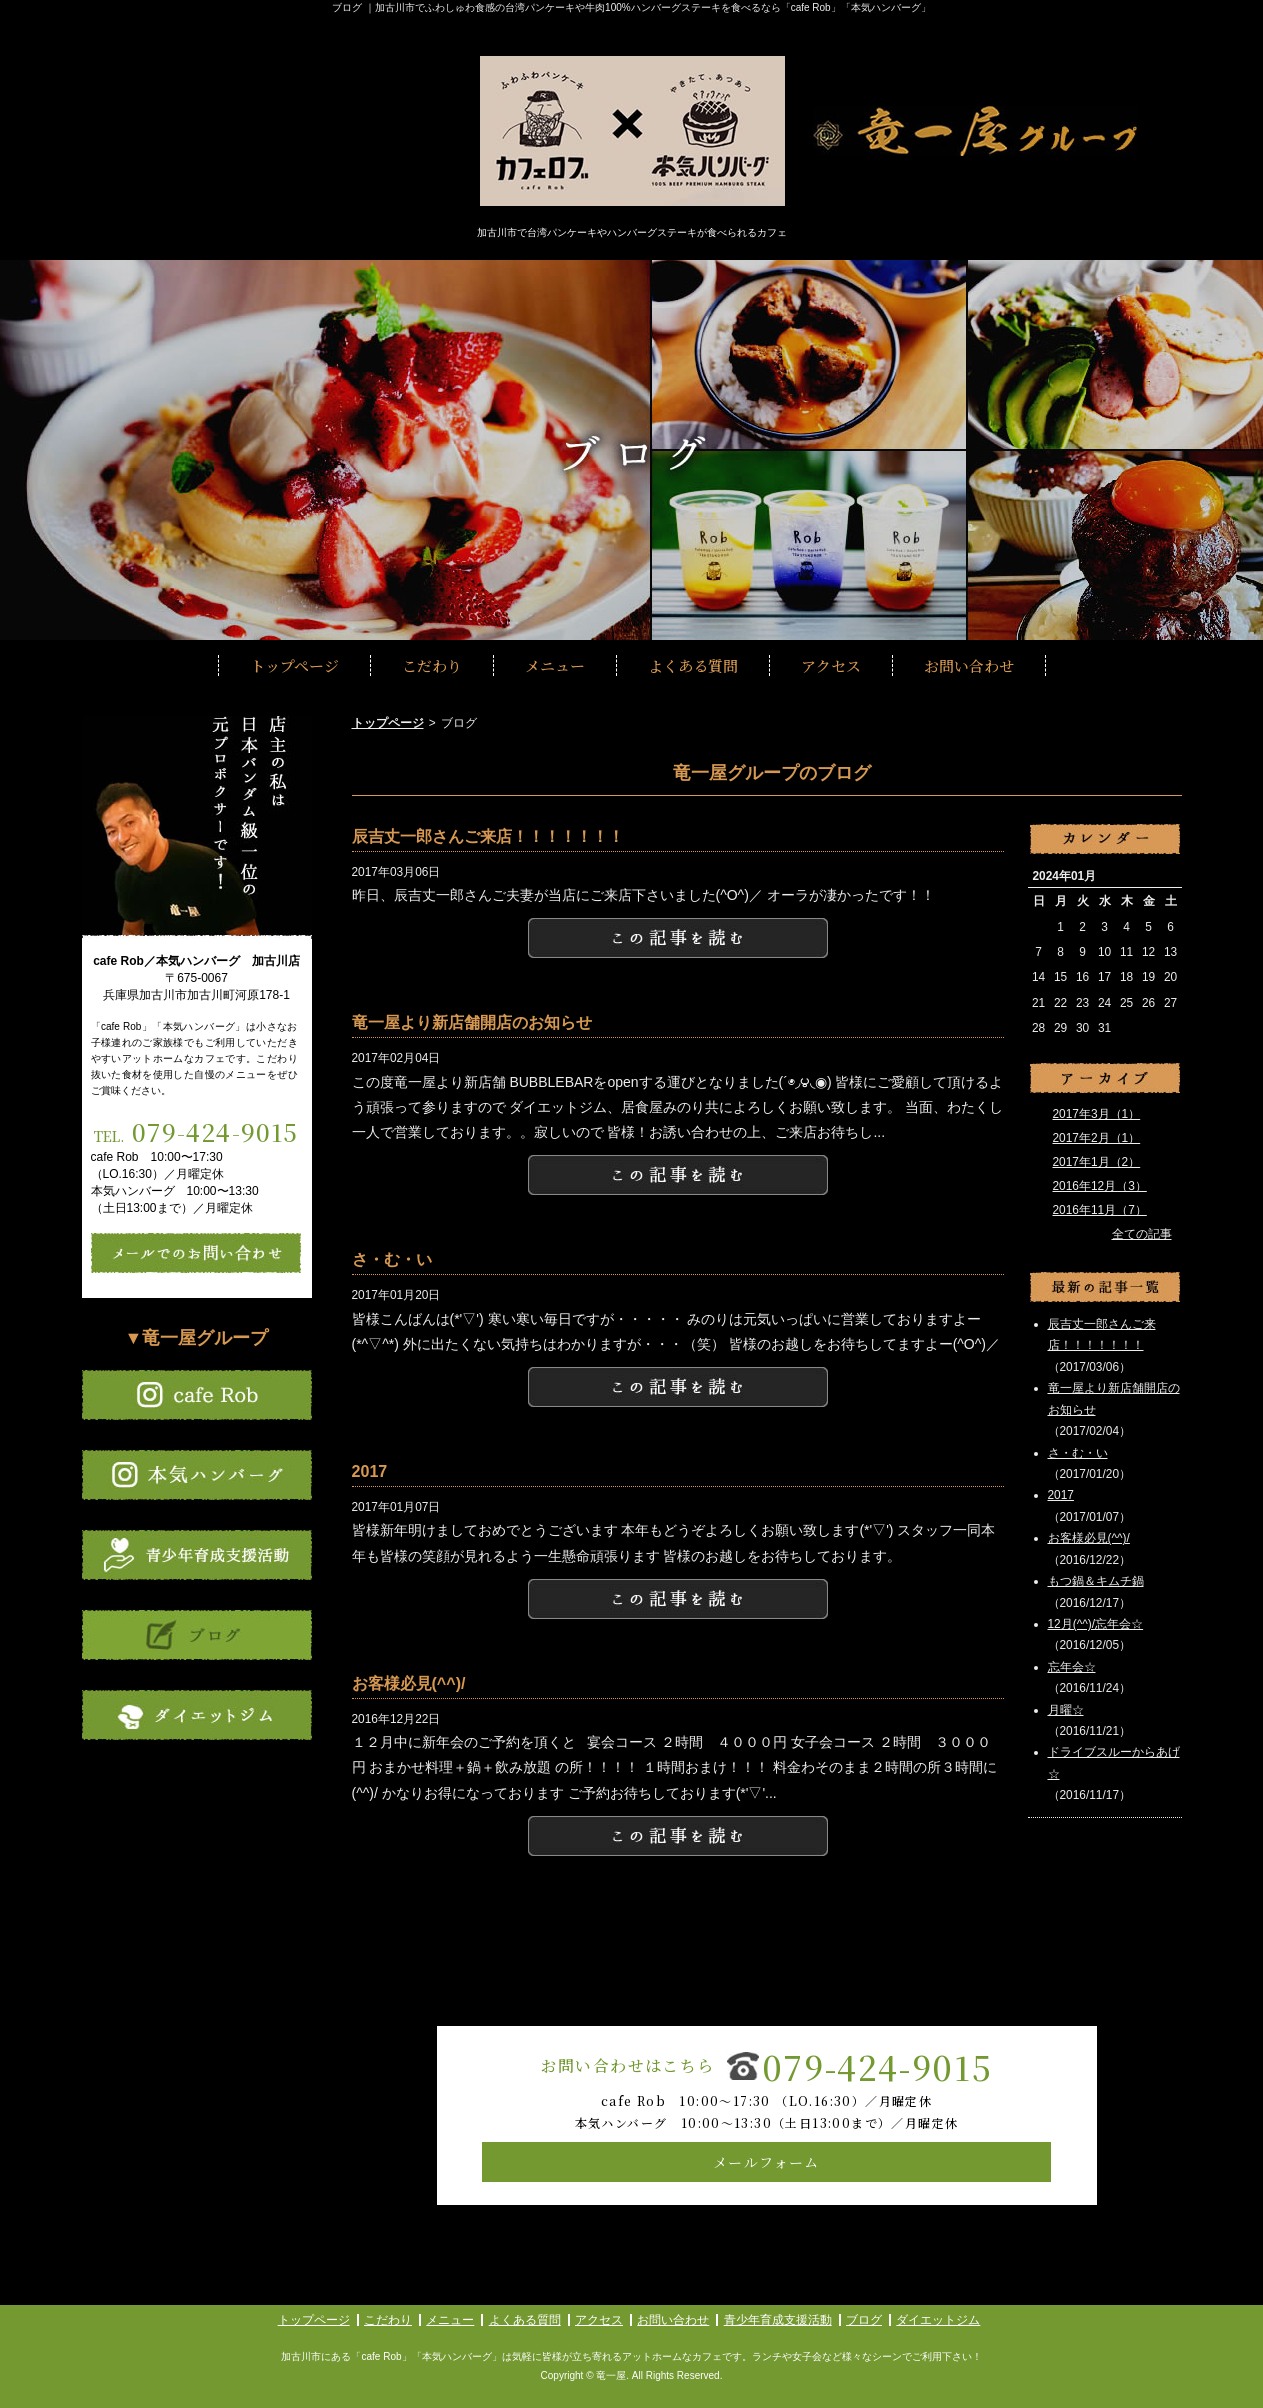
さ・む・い (1078, 1453)
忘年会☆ (1072, 1667)
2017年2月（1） (1097, 1138)
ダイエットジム (938, 2320)
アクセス (831, 665)
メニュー (555, 665)
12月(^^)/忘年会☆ (1096, 1624)
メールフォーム (766, 2162)
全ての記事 (1142, 1234)
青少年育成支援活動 (778, 2320)
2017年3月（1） (1097, 1114)
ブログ (864, 2320)
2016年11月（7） (1100, 1210)
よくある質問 (693, 665)
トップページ (294, 665)
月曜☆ (1066, 1710)
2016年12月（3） (1100, 1186)
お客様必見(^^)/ (1089, 1538)
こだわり (432, 665)
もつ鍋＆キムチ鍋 (1096, 1581)
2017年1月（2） (1097, 1162)
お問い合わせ (969, 665)
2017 (1061, 1495)
